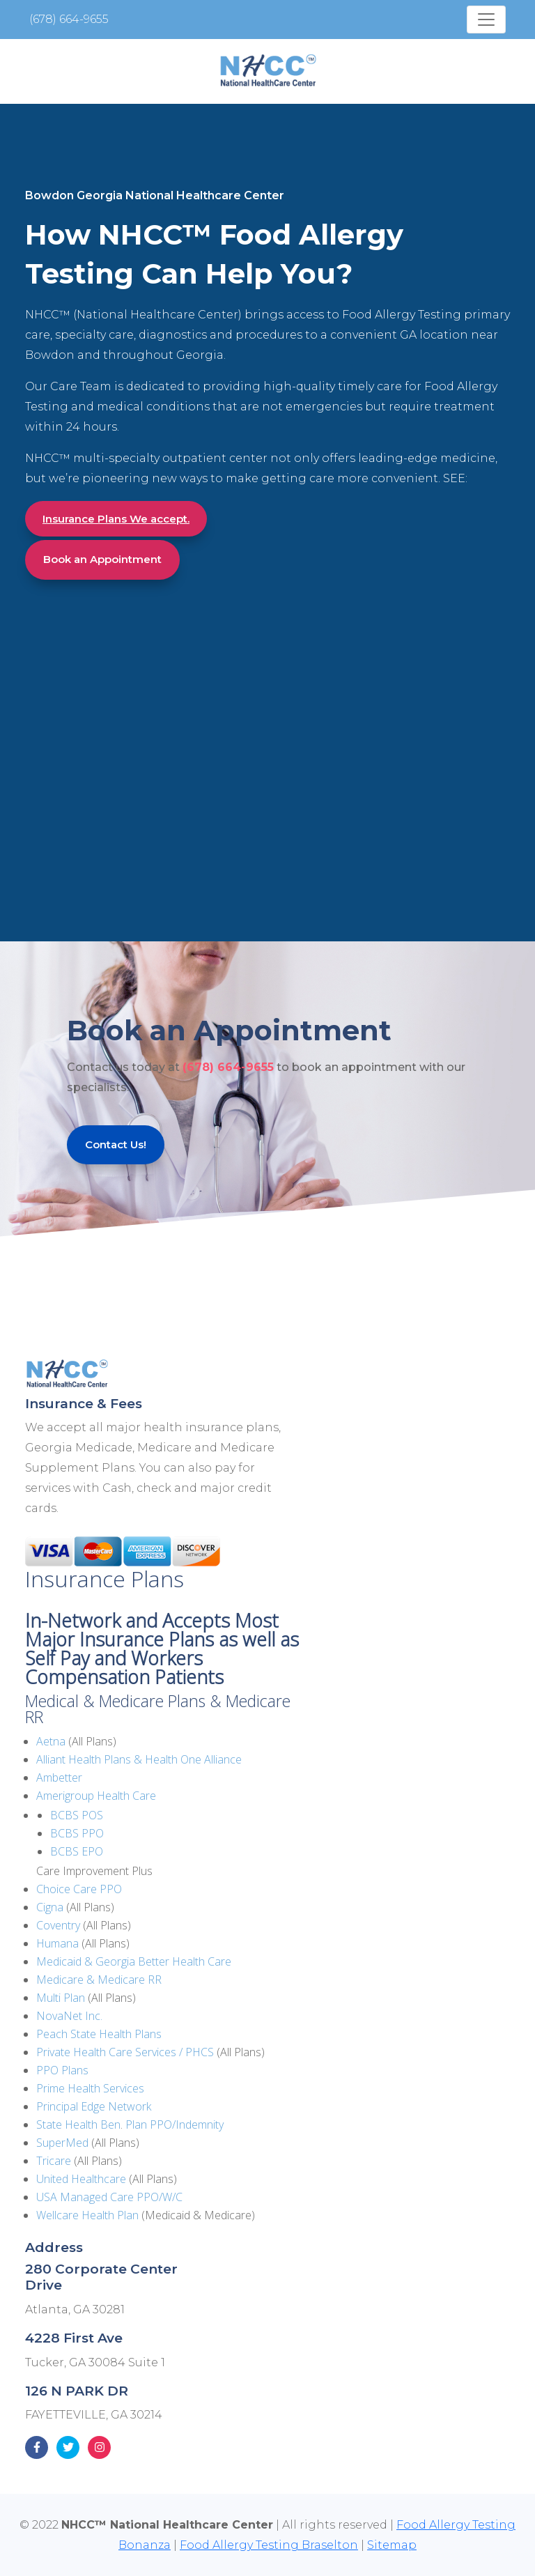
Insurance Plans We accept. (115, 518)
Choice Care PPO (79, 1889)
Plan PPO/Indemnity (174, 2124)
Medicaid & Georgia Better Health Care (133, 1961)
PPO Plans (62, 2070)
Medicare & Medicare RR (99, 1979)
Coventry (58, 1925)
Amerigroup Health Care (96, 1795)
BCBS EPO (76, 1851)
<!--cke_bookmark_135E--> (171, 733)
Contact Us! (115, 1144)
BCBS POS (76, 1815)
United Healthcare (81, 2178)
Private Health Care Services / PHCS (125, 2052)
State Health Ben (78, 2124)
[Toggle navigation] (486, 19)
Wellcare (57, 2215)
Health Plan (109, 2215)
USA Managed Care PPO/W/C (109, 2197)
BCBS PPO (77, 1833)
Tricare (53, 2160)
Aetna (50, 1741)
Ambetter (59, 1777)
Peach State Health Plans (99, 2034)
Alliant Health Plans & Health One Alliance (139, 1759)
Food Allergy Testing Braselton (269, 2545)
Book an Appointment (102, 559)
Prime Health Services (90, 2088)
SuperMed (62, 2142)
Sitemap (392, 2545)
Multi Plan (60, 1997)
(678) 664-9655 (69, 19)
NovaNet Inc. (69, 2015)
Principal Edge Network (93, 2106)
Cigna (49, 1907)
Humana (57, 1943)
